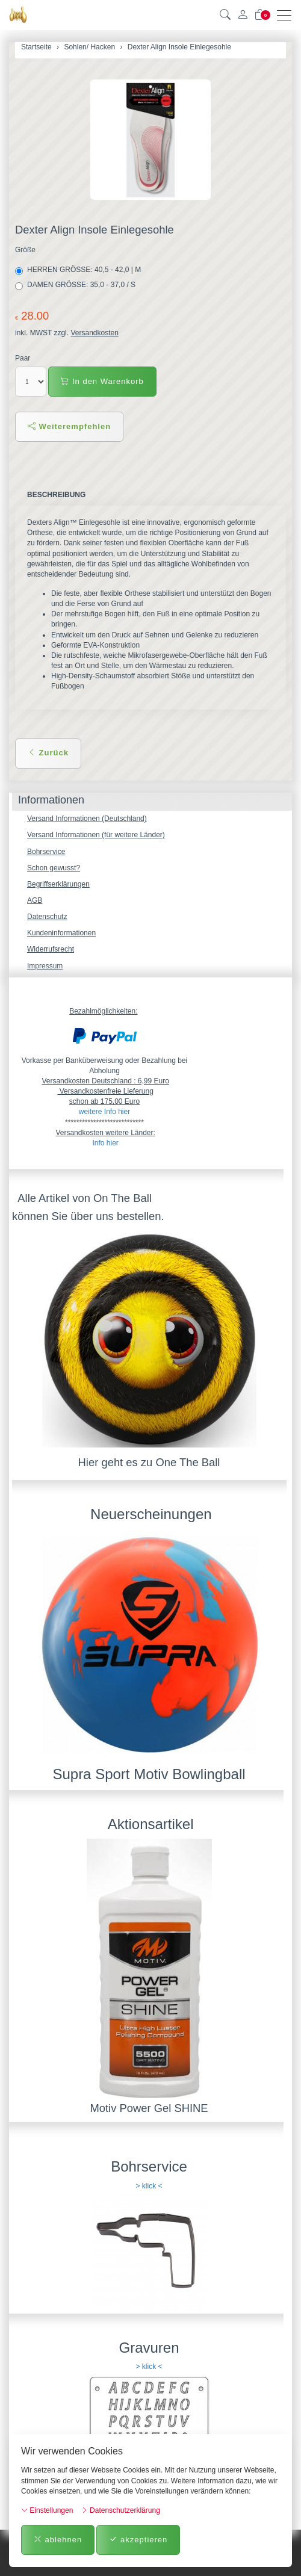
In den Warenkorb (102, 381)
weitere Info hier (104, 1111)
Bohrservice (46, 851)
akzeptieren (138, 2539)
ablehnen (58, 2539)
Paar (22, 358)
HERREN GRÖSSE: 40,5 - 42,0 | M (79, 270)
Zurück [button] (48, 752)
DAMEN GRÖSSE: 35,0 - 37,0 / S (76, 285)
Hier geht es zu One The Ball (149, 1462)
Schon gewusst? (53, 868)
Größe (25, 250)
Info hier (105, 1143)
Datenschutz (47, 916)
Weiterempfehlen (69, 426)
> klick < (148, 2186)
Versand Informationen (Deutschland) (87, 818)
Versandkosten (94, 333)
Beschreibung (56, 495)
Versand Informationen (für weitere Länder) (96, 835)
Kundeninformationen (61, 933)
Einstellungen (47, 2510)
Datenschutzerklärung (120, 2510)
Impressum (45, 966)
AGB (34, 900)
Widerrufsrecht (50, 949)
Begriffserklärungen (58, 884)
